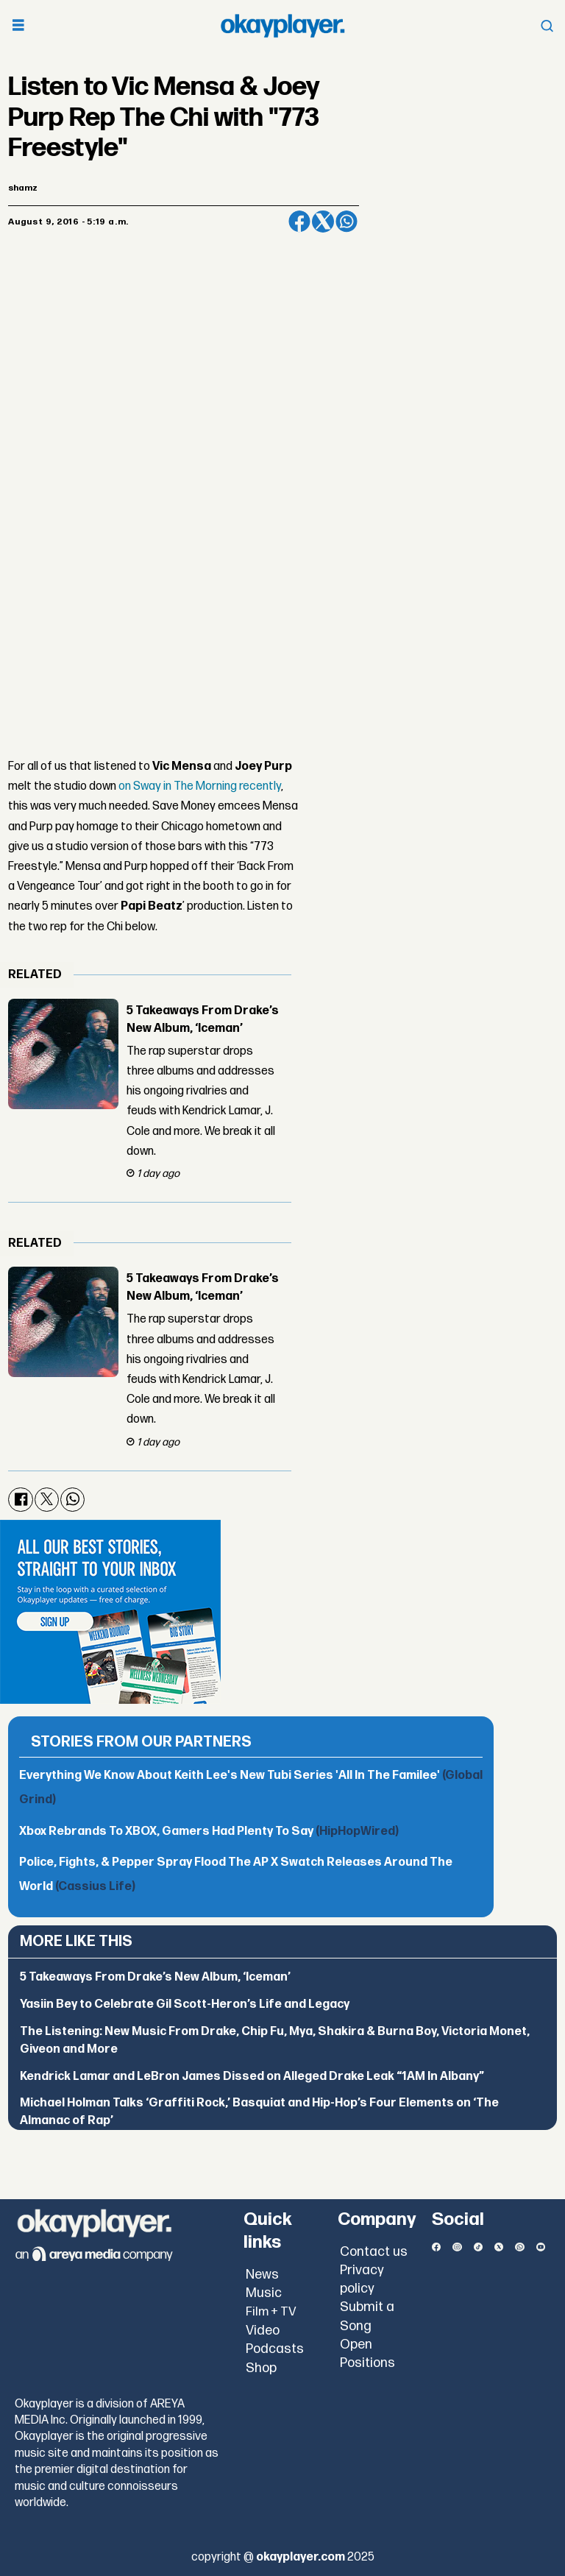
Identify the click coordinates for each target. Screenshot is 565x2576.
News (262, 2274)
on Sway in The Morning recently (199, 786)
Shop (261, 2368)
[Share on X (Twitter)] (323, 221)
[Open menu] (18, 26)
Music (264, 2293)
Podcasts (275, 2349)
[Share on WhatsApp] (346, 221)
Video (263, 2330)
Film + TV (271, 2311)
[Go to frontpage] (282, 26)
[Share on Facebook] (299, 221)
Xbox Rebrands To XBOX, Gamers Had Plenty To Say (209, 1832)
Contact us (374, 2252)
